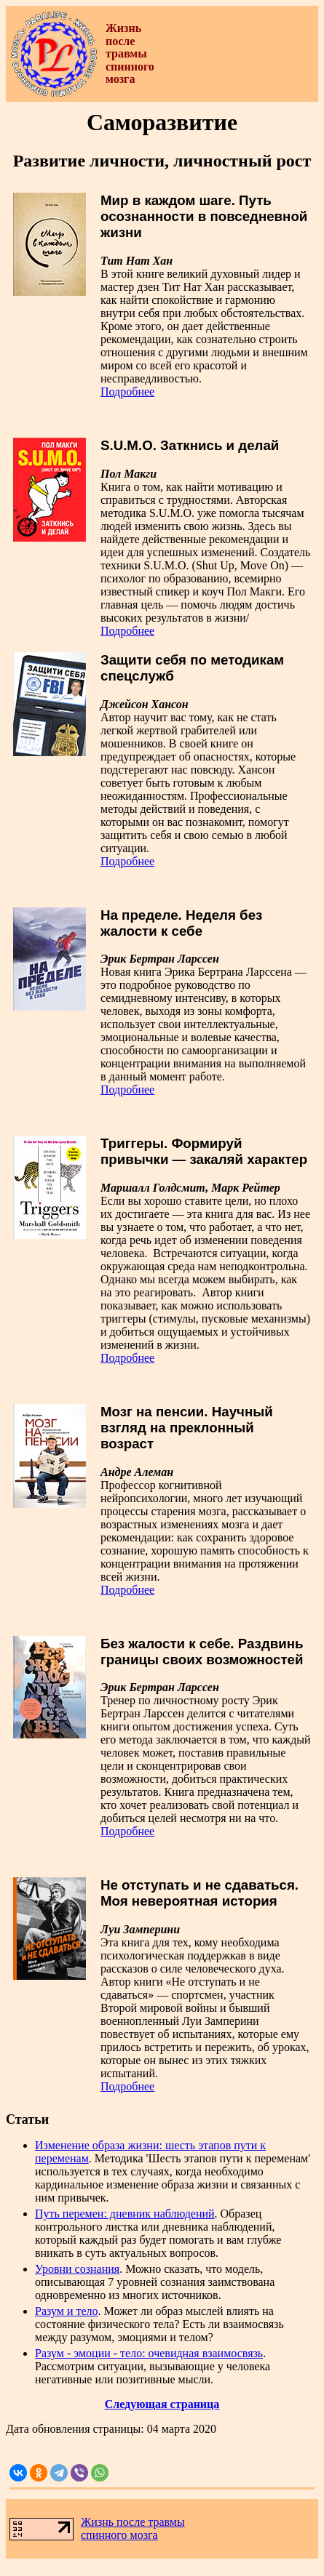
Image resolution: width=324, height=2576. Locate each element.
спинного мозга (119, 2535)
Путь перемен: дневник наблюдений (125, 2213)
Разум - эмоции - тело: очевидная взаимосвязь (149, 2353)
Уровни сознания (77, 2269)
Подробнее (127, 391)
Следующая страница (162, 2404)
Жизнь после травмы (133, 2522)
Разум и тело (66, 2311)
